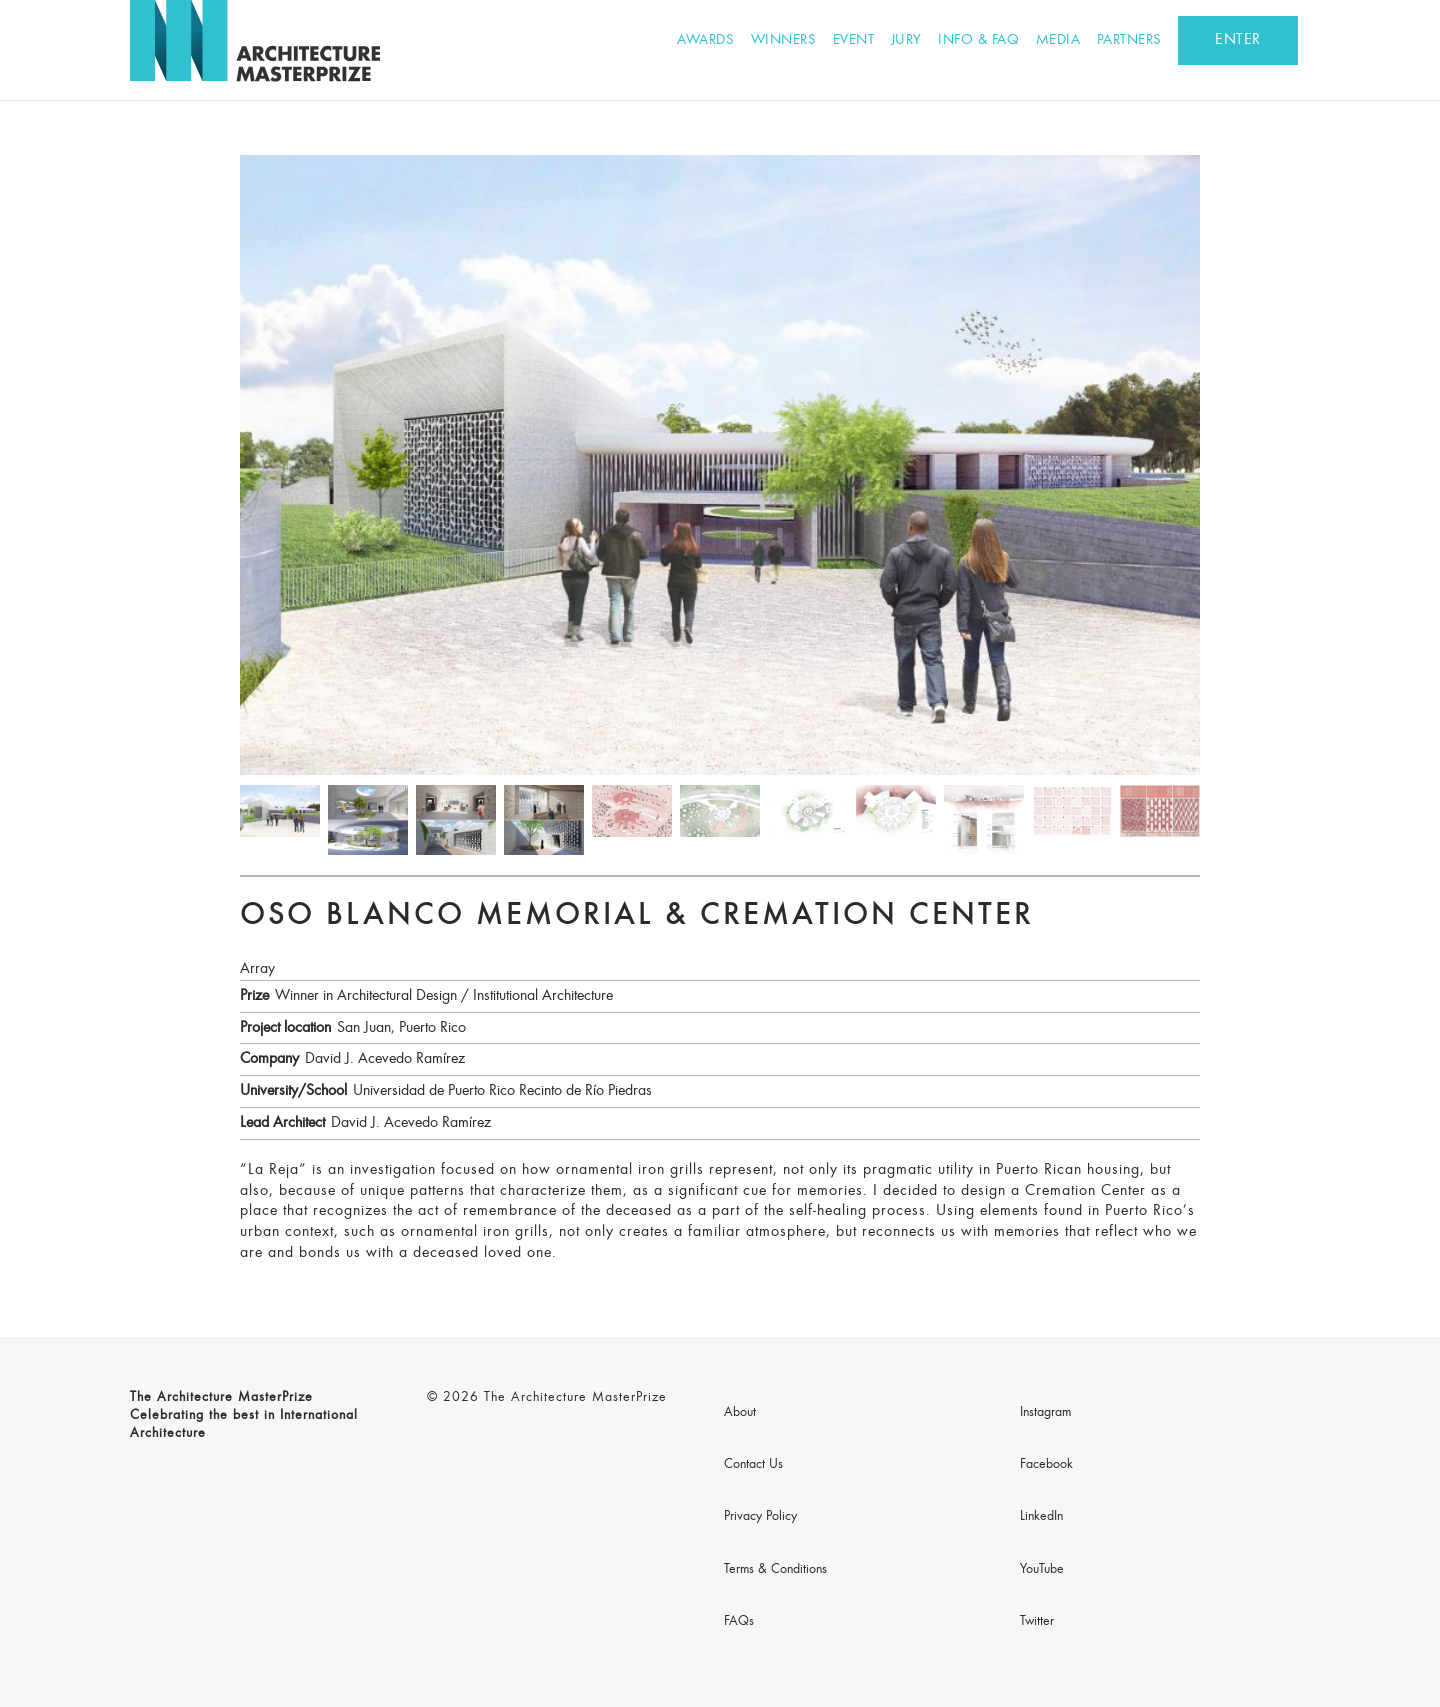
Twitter (1037, 1622)
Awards (705, 40)
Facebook (1046, 1465)
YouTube (1042, 1570)
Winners (784, 40)
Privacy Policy (760, 1517)
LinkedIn (1041, 1517)
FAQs (739, 1622)
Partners (1129, 40)
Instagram (1045, 1413)
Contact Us (753, 1465)
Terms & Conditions (775, 1570)
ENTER (1238, 40)
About (740, 1413)
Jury (906, 40)
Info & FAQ (978, 40)
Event (854, 40)
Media (1058, 40)
